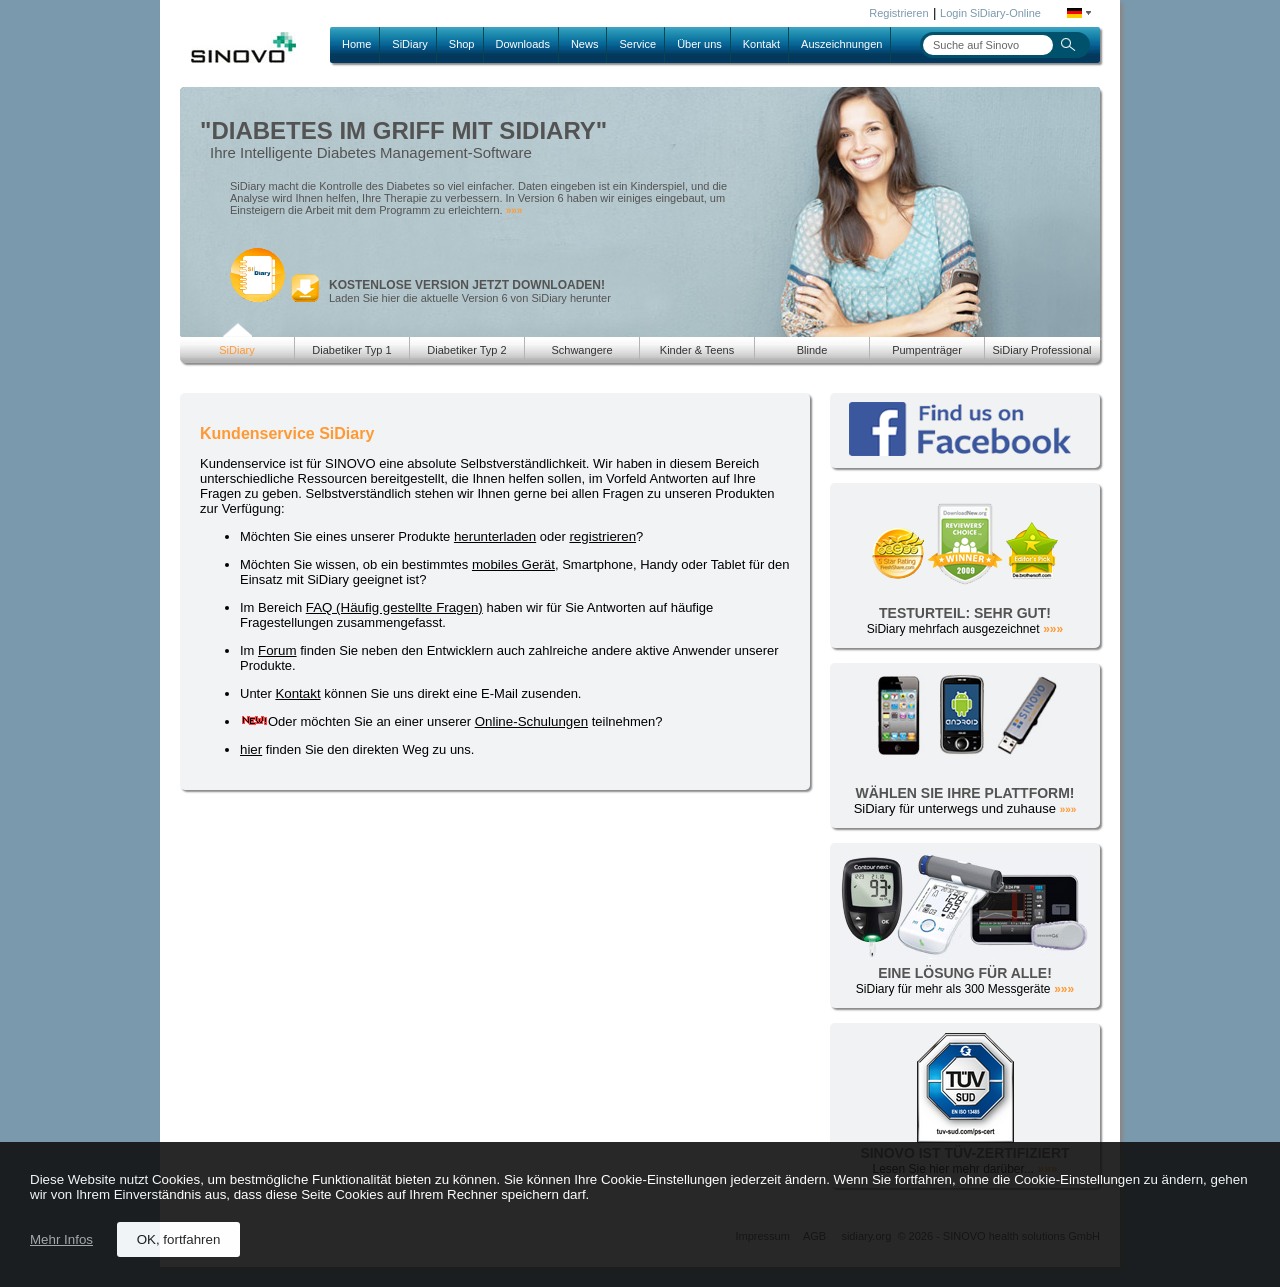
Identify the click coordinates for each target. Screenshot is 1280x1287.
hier (251, 749)
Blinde (812, 350)
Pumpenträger (927, 350)
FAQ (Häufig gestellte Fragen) (394, 607)
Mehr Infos (61, 1239)
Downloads (523, 44)
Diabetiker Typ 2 (466, 350)
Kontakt (761, 44)
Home (356, 44)
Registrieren (898, 13)
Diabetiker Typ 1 (351, 350)
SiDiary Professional (1041, 350)
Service (637, 44)
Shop (462, 44)
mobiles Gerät (513, 564)
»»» (514, 210)
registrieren (602, 536)
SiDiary (409, 44)
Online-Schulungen (531, 721)
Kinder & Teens (697, 350)
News (585, 44)
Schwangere (581, 350)
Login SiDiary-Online (990, 13)
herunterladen (495, 536)
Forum (277, 650)
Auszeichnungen (841, 44)
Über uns (699, 44)
